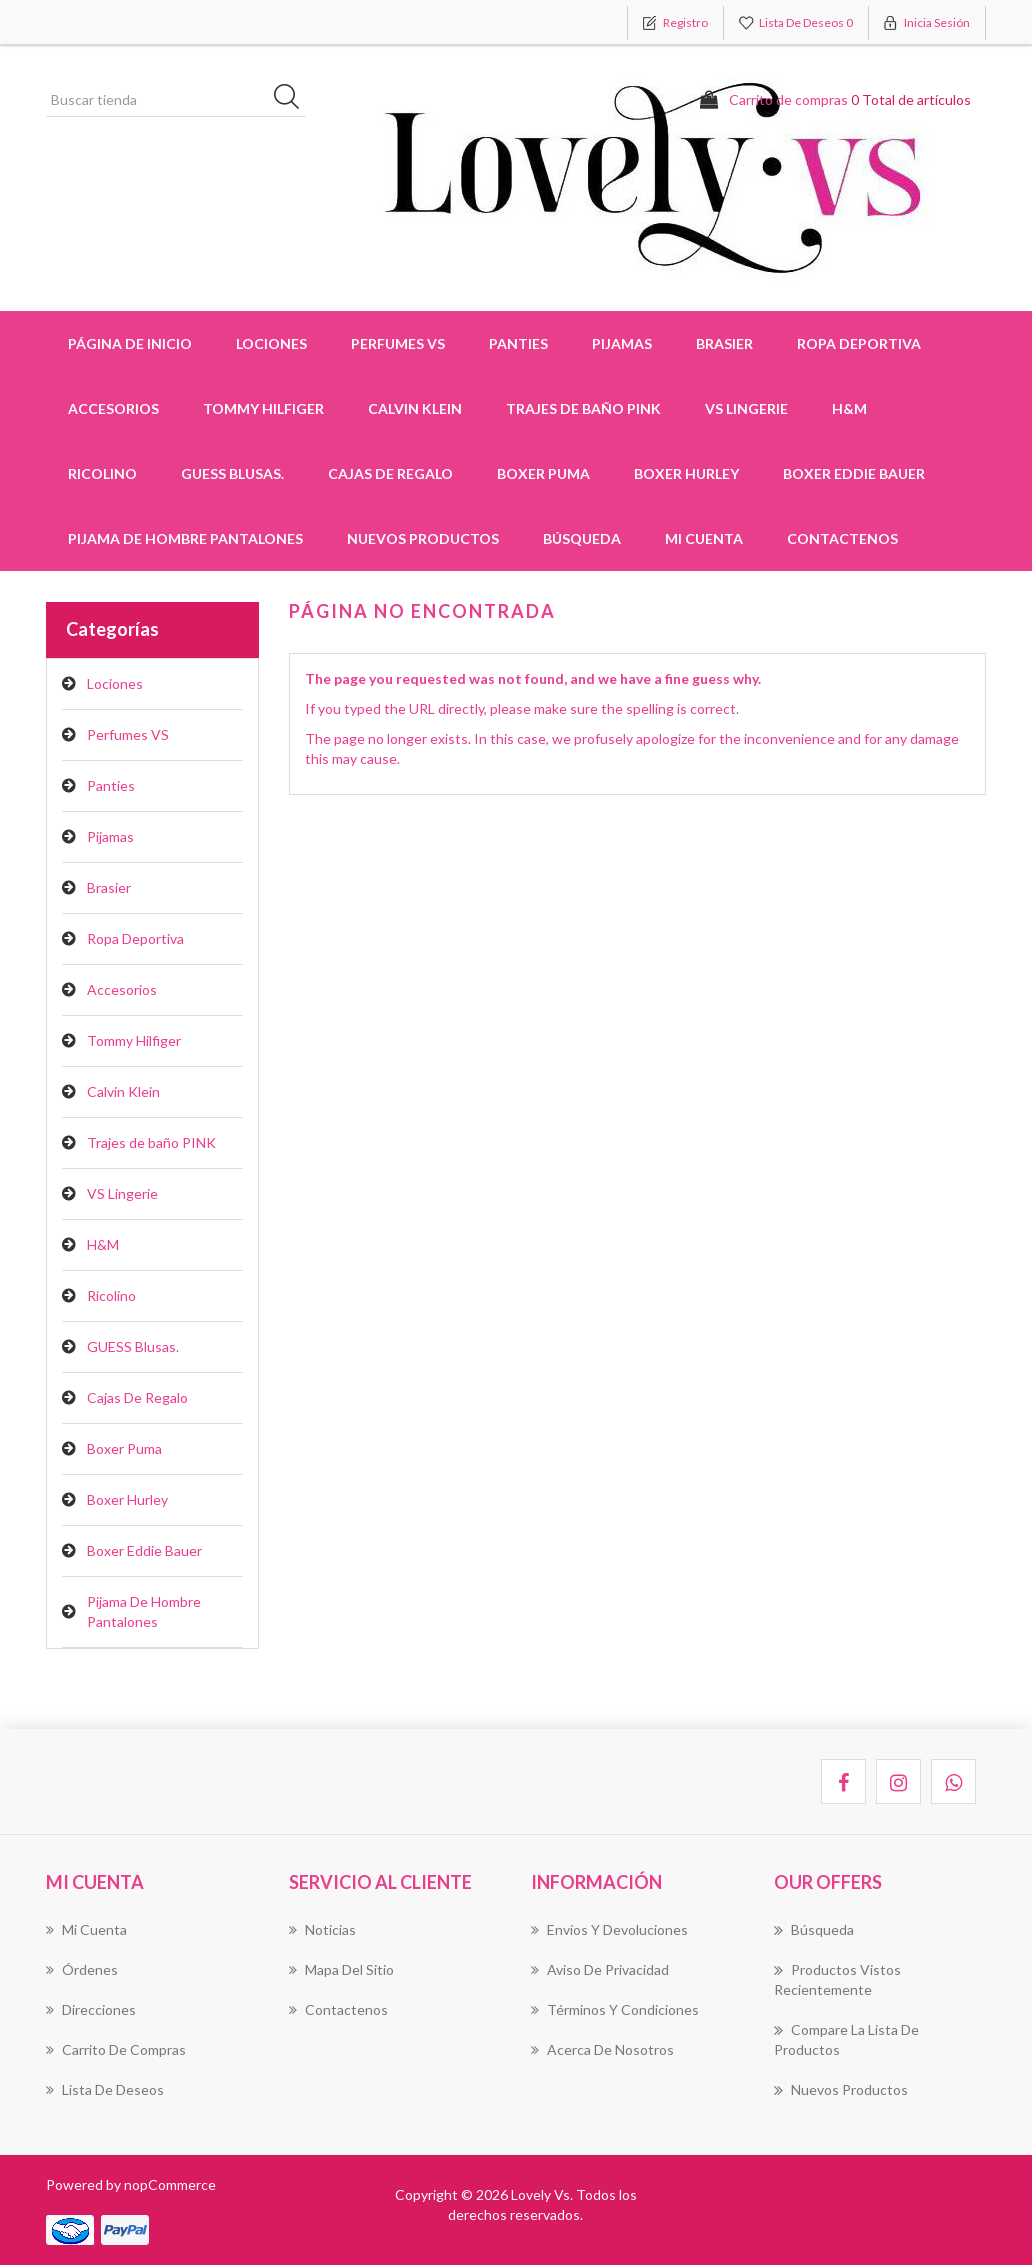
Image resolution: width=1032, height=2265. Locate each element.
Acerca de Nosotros (602, 2049)
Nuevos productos (423, 538)
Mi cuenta (704, 538)
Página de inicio (130, 343)
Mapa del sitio (341, 1969)
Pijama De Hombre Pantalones (185, 538)
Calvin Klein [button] (415, 408)
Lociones (115, 683)
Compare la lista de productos (846, 2039)
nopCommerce (170, 2184)
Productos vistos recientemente (837, 1979)
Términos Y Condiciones (615, 2009)
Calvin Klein (123, 1091)
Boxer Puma (543, 473)
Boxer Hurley (686, 473)
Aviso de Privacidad (600, 1969)
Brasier (109, 887)
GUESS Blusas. (232, 473)
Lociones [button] (271, 343)
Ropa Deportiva (135, 938)
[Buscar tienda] (176, 100)
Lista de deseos (105, 2089)
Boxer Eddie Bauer (854, 473)
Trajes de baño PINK (583, 408)
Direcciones (91, 2009)
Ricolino (102, 473)
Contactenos (842, 538)
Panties (111, 785)
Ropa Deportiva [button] (859, 343)
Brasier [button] (724, 343)
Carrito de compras (116, 2049)
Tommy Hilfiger (134, 1040)
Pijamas (110, 836)
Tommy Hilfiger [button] (263, 408)
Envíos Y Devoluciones (609, 1929)
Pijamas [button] (622, 343)
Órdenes (82, 1969)
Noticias (322, 1929)
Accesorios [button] (113, 408)
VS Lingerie (746, 408)
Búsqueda (582, 538)
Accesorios (122, 989)
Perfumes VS (398, 343)
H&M (849, 408)
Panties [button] (518, 343)
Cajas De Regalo (390, 473)
